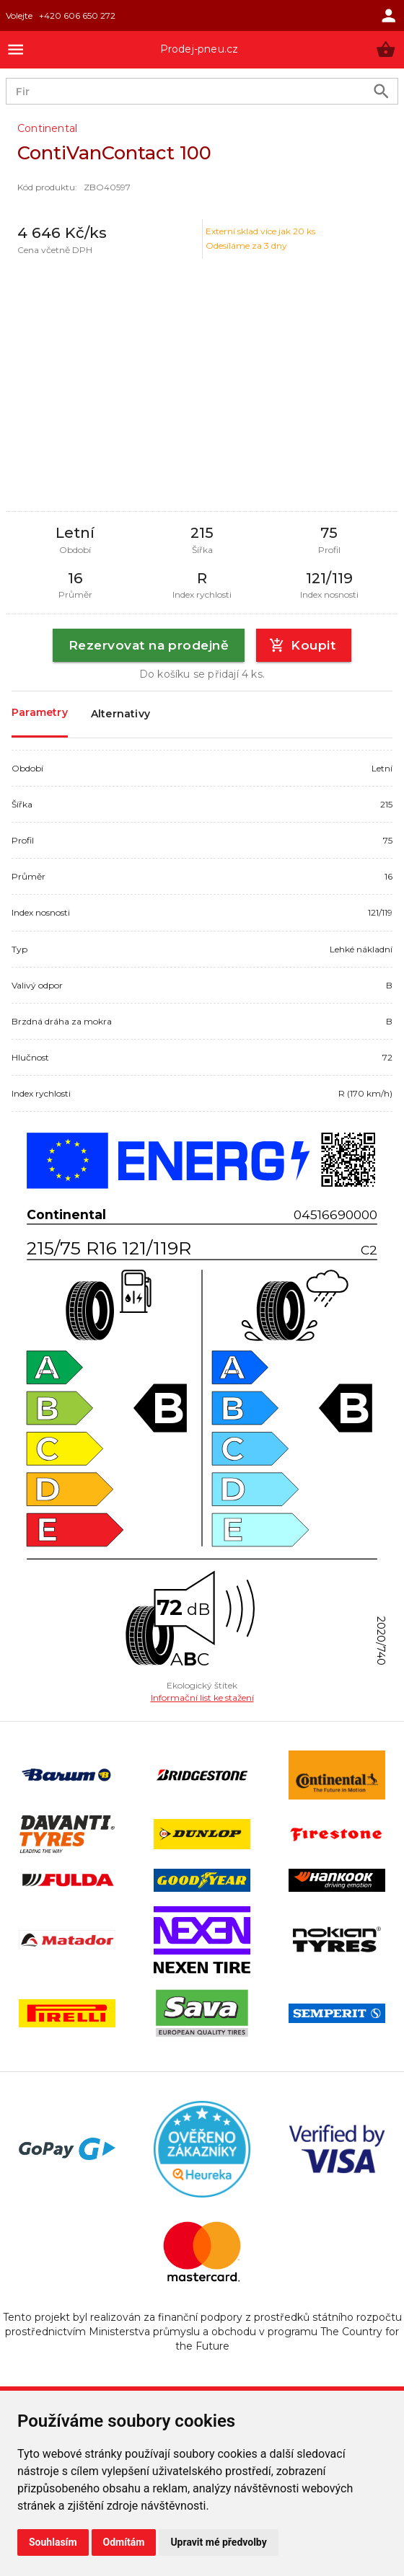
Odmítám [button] (124, 2542)
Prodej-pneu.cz (199, 49)
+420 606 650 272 (77, 15)
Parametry (40, 713)
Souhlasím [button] (53, 2542)
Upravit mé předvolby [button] (218, 2542)
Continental (47, 128)
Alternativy (120, 714)
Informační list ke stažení (202, 1697)
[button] (385, 49)
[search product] (381, 91)
